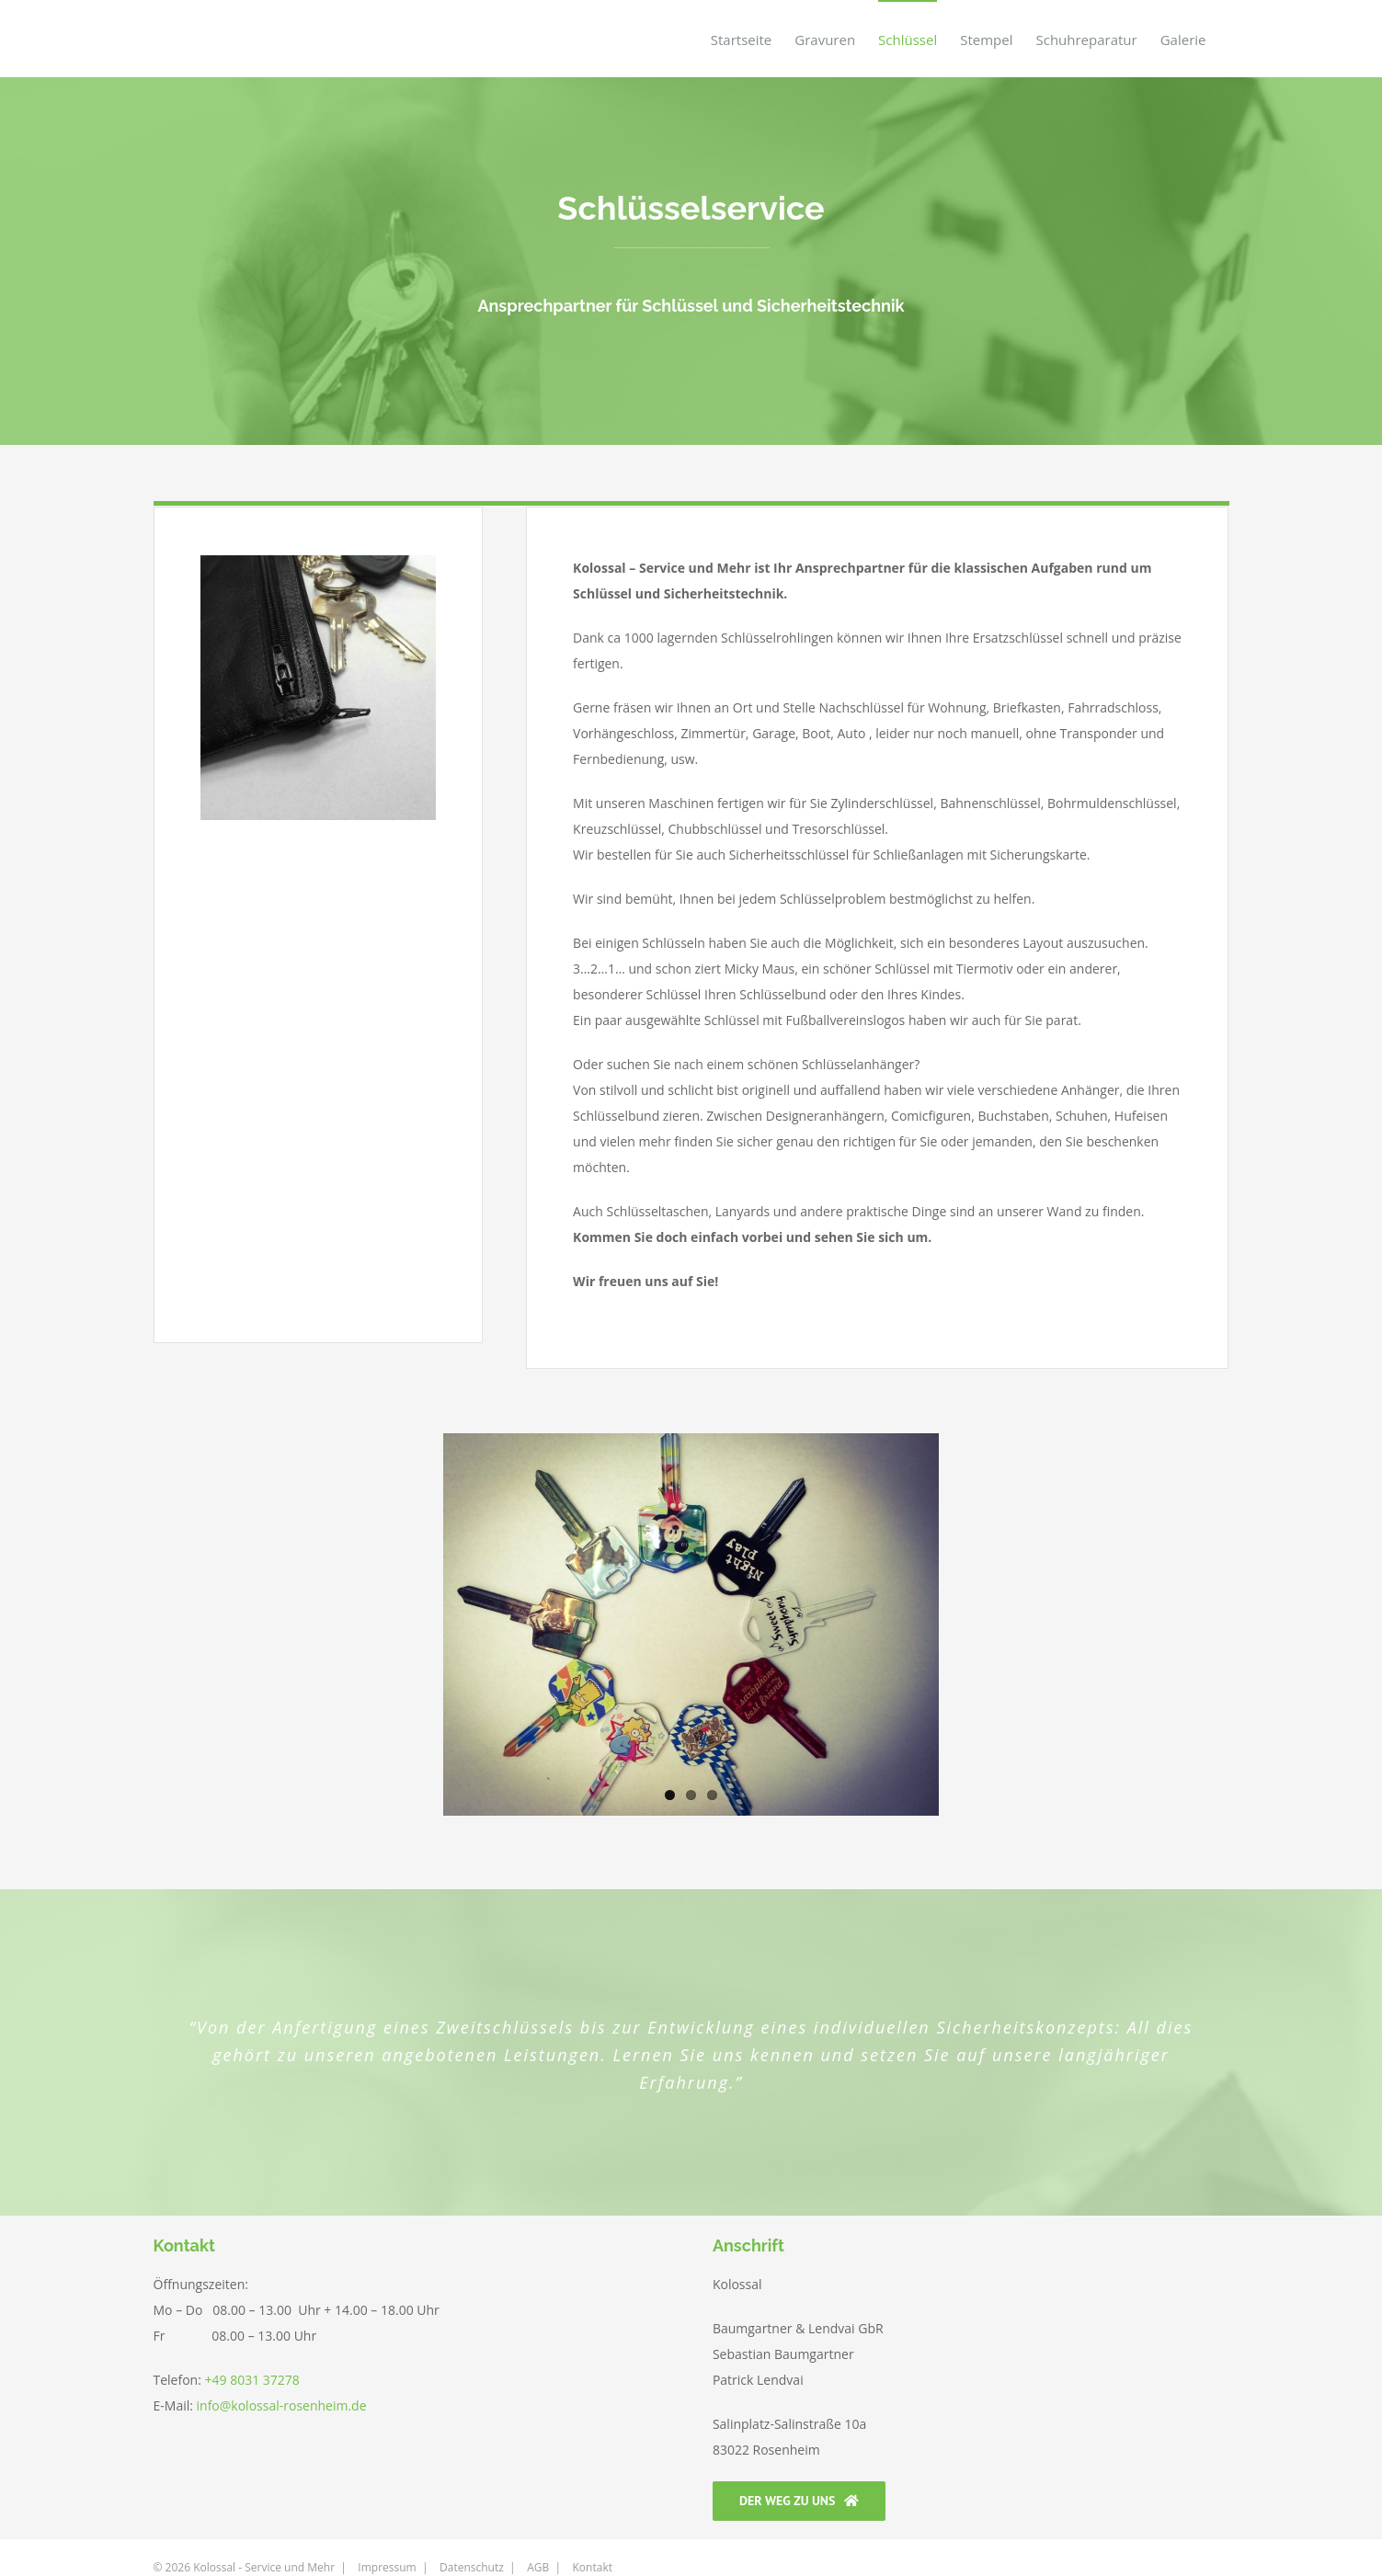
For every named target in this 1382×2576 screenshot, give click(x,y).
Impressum (387, 2541)
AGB (538, 2541)
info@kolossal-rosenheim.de (280, 2405)
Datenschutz (472, 2541)
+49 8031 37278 (252, 2379)
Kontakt (592, 2541)
